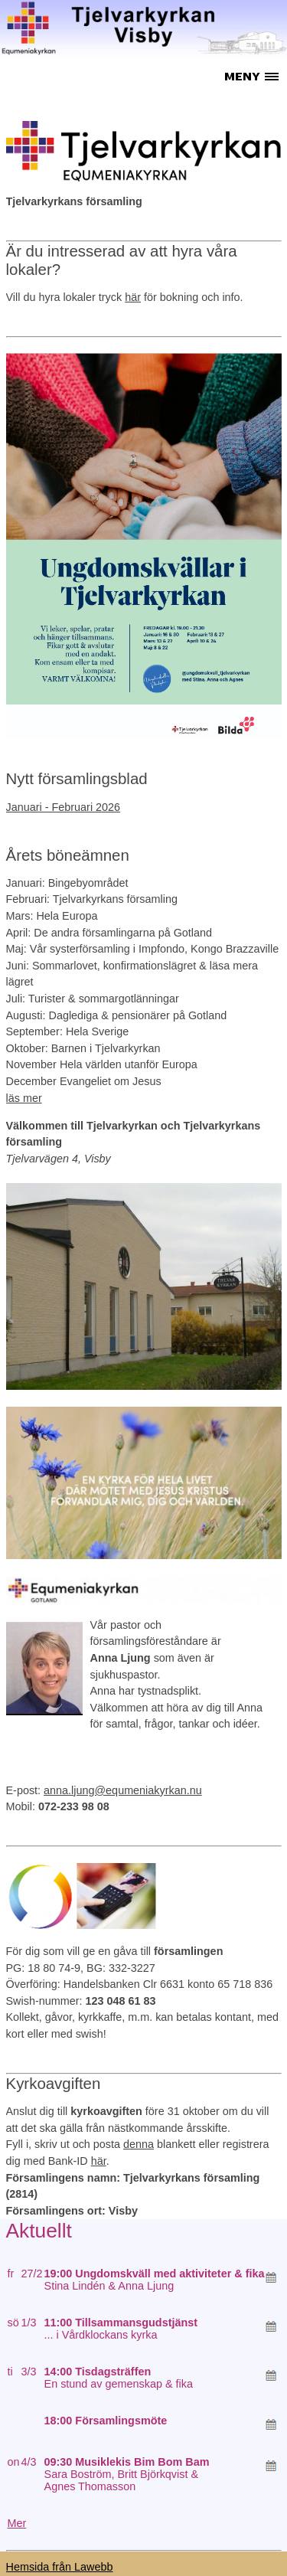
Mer (17, 2523)
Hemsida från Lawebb (59, 2567)
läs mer (24, 1098)
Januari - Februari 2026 (63, 807)
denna (138, 2144)
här (133, 297)
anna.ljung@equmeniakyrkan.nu (123, 1790)
